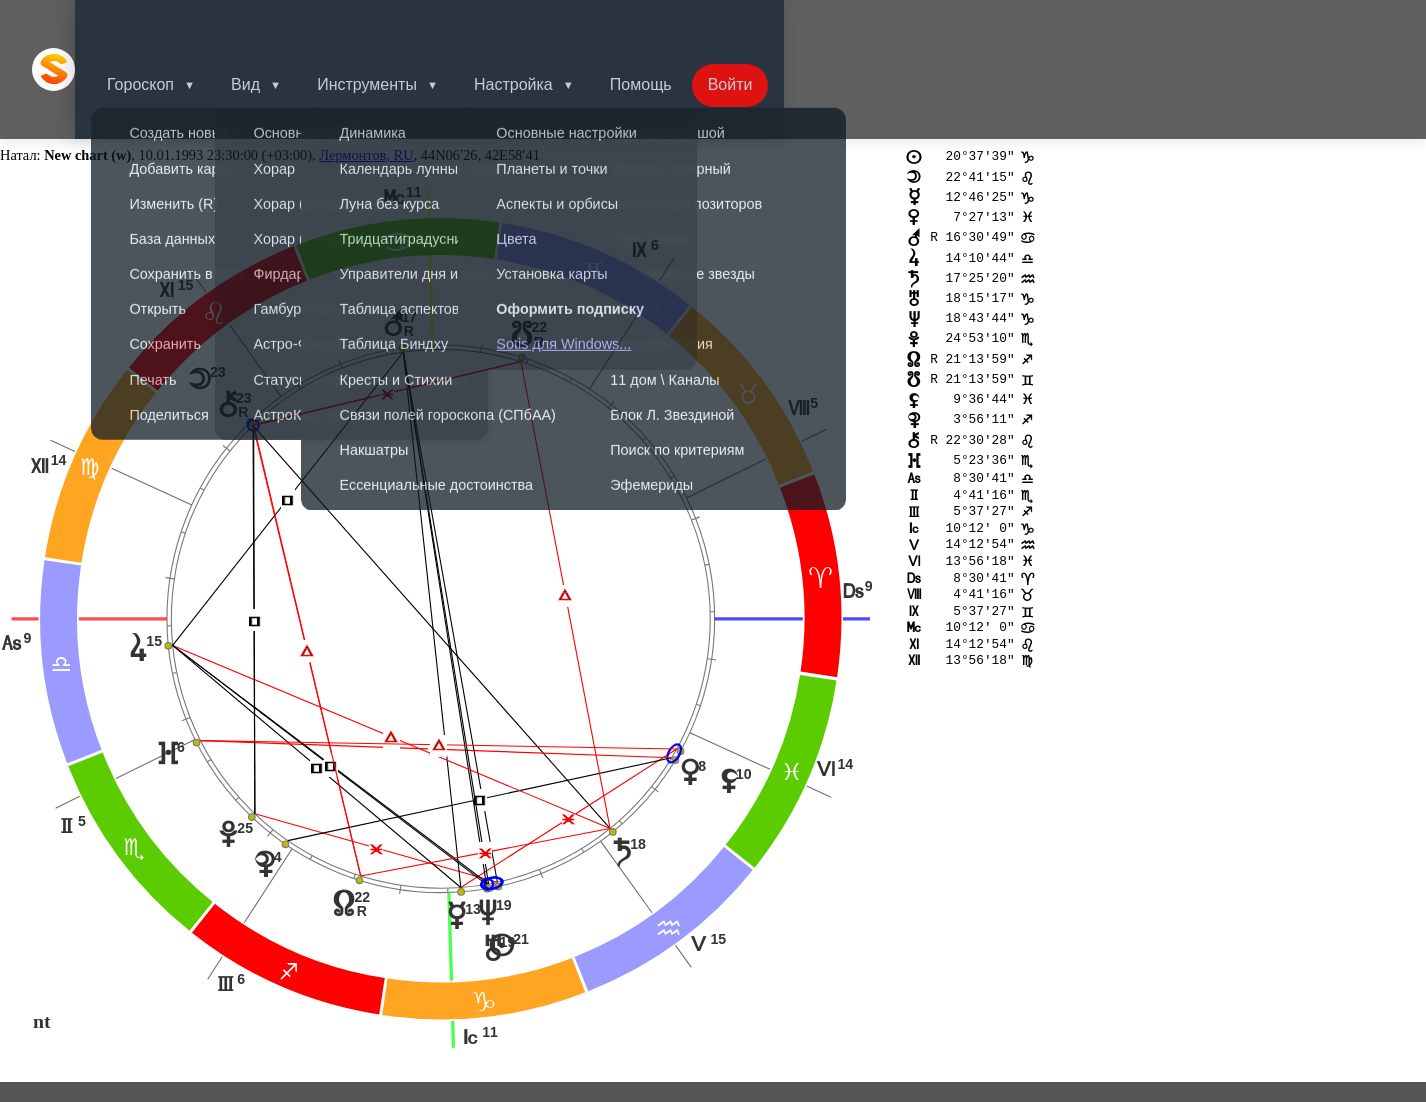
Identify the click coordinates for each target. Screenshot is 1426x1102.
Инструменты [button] (399, 24)
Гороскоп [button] (164, 24)
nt (42, 932)
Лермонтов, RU (366, 66)
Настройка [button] (549, 24)
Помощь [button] (681, 24)
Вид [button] (273, 24)
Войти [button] (774, 24)
